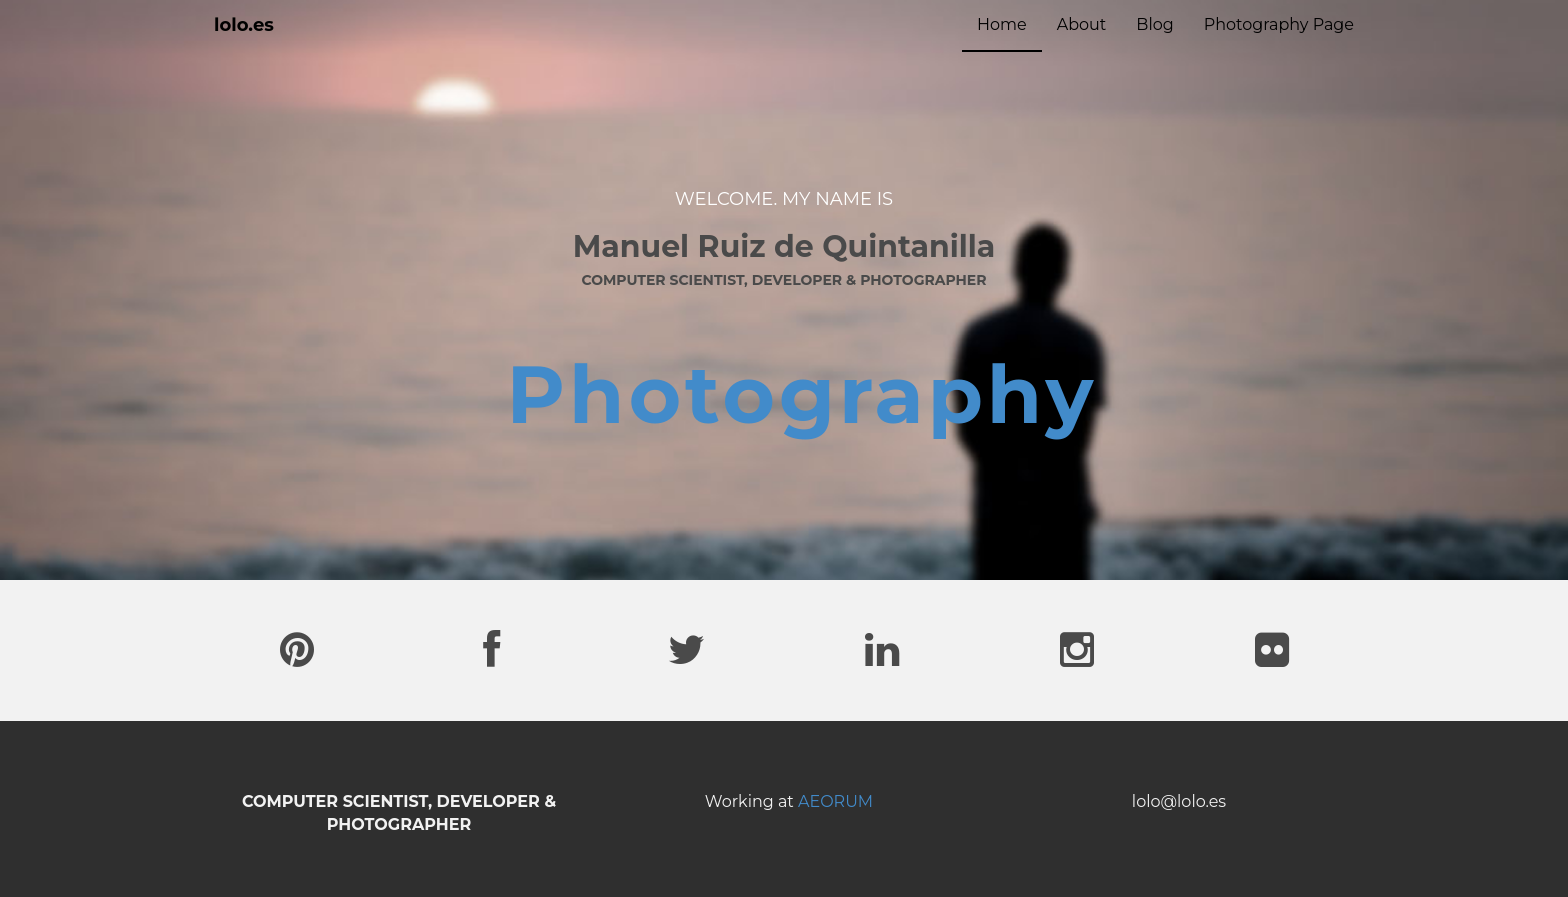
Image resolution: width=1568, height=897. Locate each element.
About (1082, 24)
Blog (1154, 24)
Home (1002, 24)
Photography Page (1279, 24)
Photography (802, 394)
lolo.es (244, 25)
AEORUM (835, 801)
